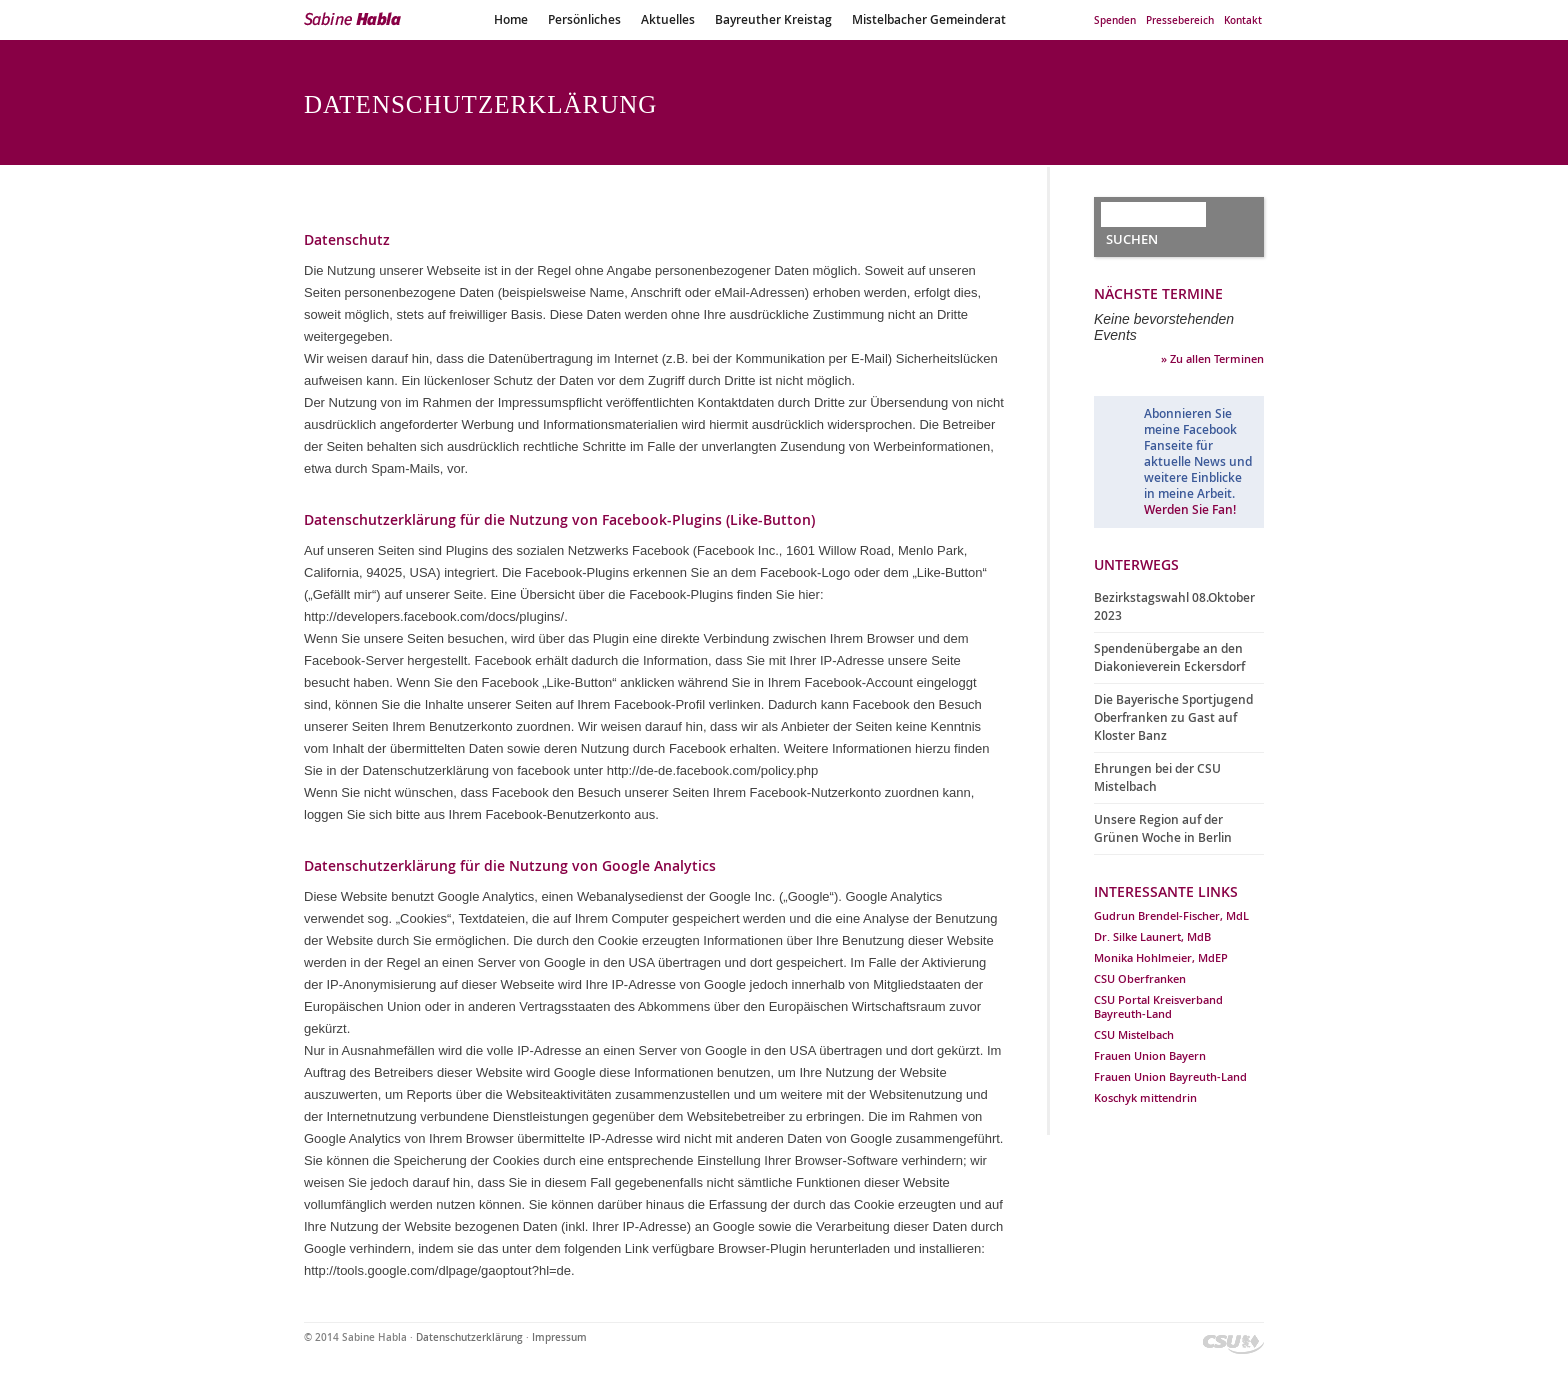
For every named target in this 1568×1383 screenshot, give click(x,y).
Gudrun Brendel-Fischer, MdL (1171, 915)
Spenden (1115, 20)
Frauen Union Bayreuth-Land (1170, 1076)
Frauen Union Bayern (1150, 1055)
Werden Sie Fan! (1190, 509)
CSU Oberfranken (1140, 978)
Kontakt (1243, 20)
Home (511, 19)
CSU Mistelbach (1134, 1034)
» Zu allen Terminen (1212, 358)
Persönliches (584, 19)
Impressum (559, 1337)
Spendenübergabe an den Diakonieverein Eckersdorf (1169, 657)
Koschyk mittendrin (1145, 1097)
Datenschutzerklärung (469, 1337)
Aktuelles (668, 19)
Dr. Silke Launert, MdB (1152, 936)
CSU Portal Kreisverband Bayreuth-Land (1158, 1006)
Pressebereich (1180, 20)
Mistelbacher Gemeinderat (929, 19)
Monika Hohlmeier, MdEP (1161, 957)
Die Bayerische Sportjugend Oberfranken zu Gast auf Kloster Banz (1173, 717)
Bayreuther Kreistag (773, 19)
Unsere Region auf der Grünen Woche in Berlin (1163, 828)
